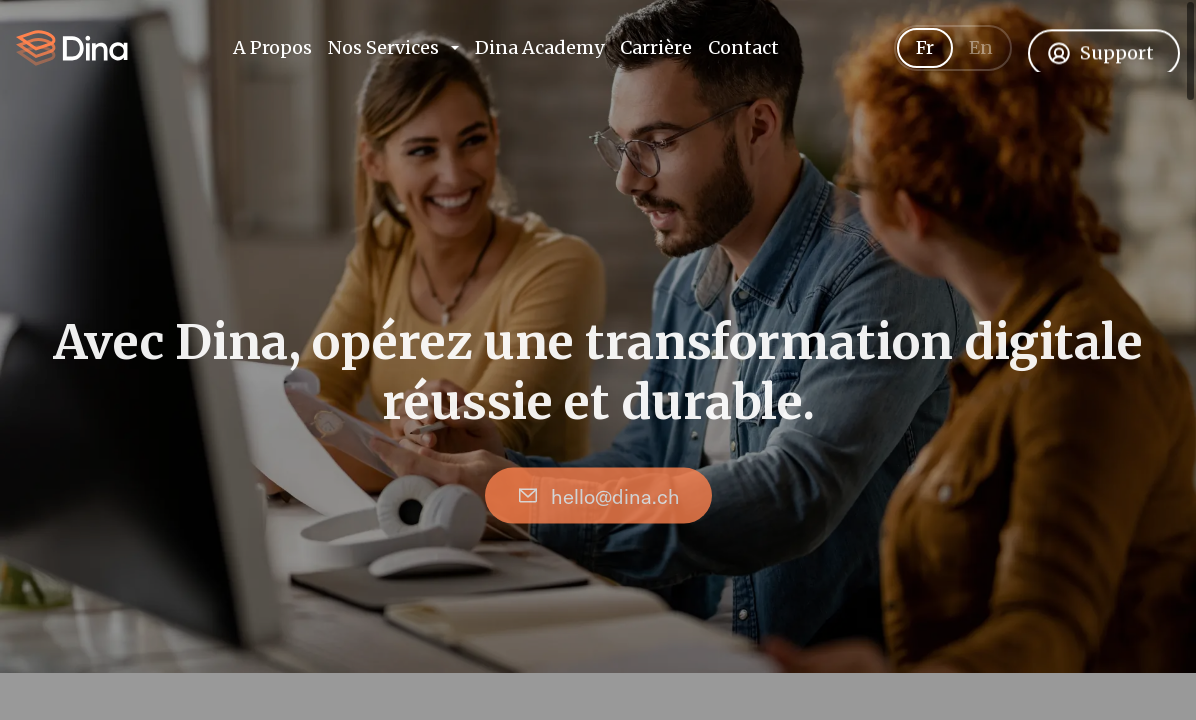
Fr (925, 60)
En (981, 60)
